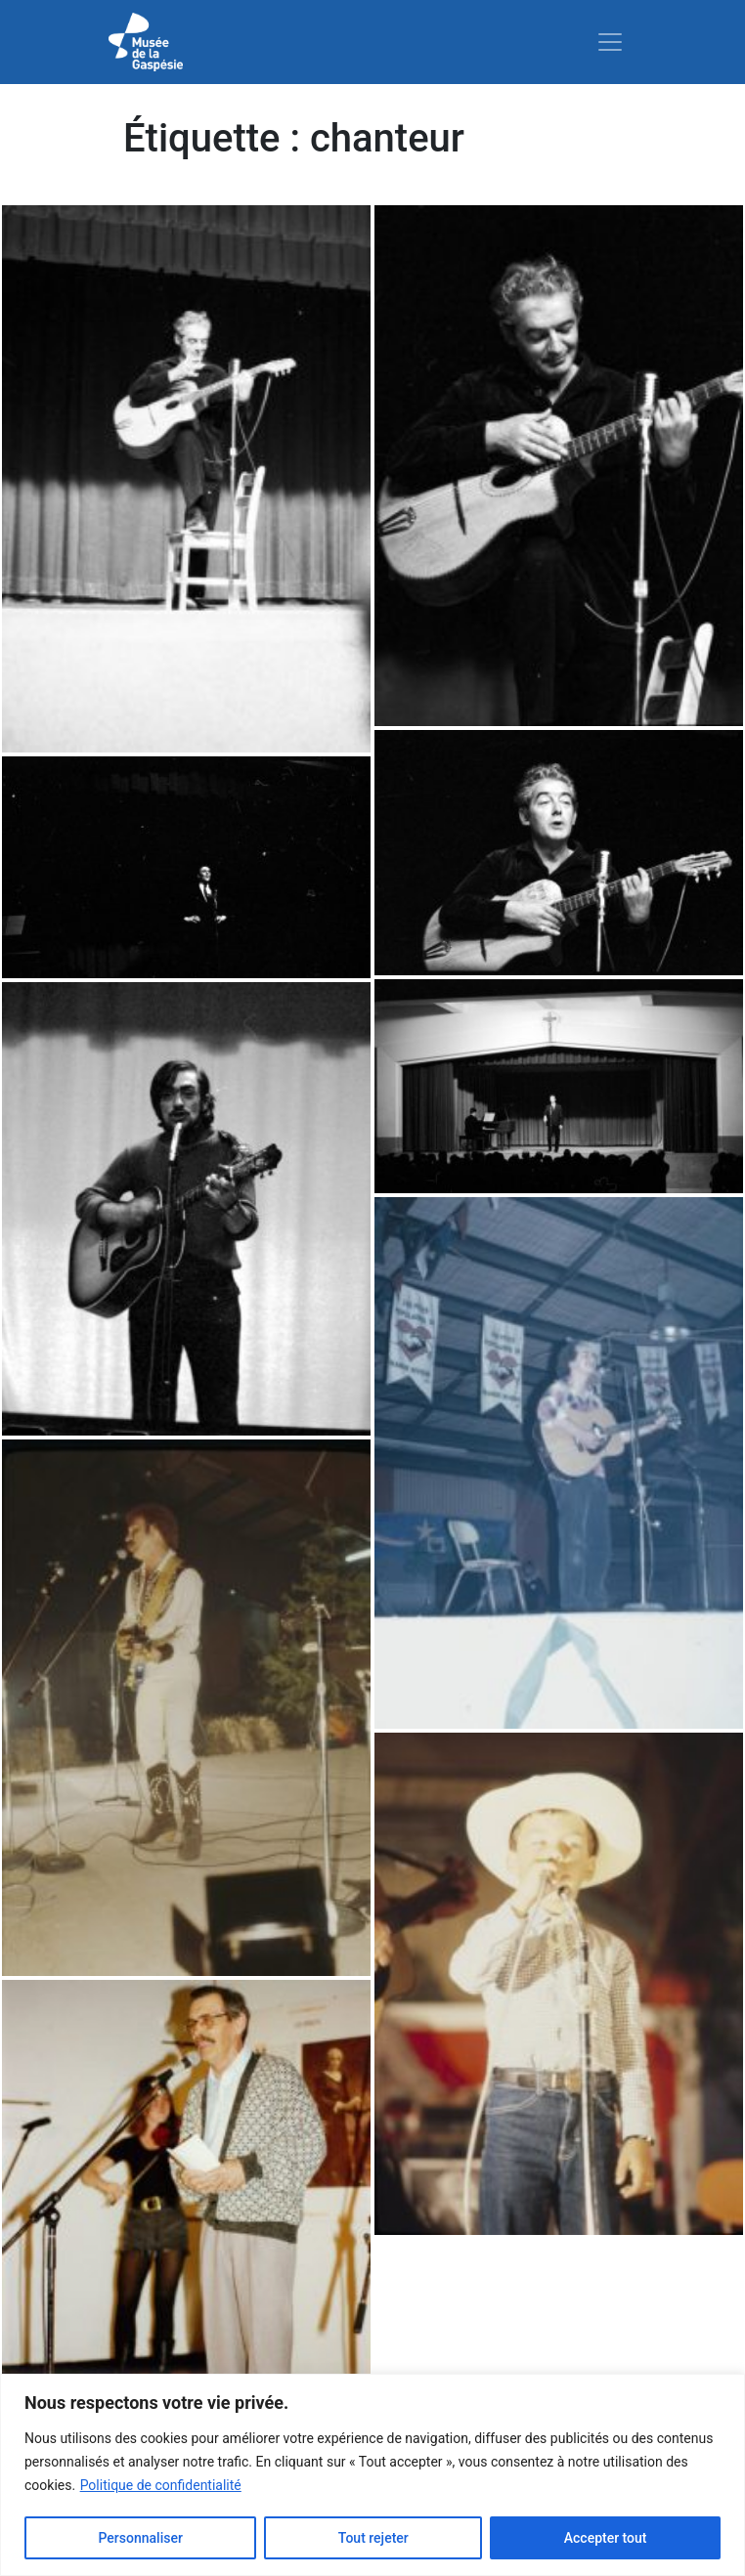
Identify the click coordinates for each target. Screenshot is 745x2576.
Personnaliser (140, 2538)
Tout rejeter (373, 2538)
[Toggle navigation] (610, 42)
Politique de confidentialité (160, 2485)
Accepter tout (605, 2538)
